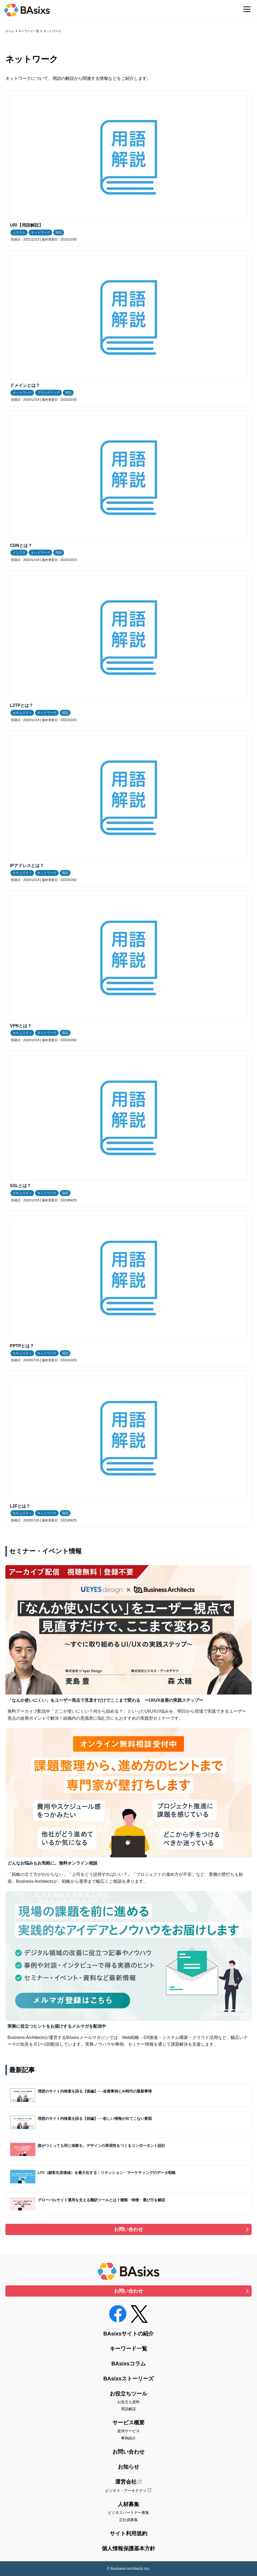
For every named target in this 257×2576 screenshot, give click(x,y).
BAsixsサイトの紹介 (128, 2334)
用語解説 (128, 2409)
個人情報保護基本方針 (128, 2548)
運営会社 (126, 2482)
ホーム (9, 31)
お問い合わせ (128, 2229)
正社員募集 (128, 2520)
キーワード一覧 (28, 31)
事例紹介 (128, 2438)
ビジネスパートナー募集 (128, 2512)
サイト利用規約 (128, 2533)
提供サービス (128, 2431)
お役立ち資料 (128, 2402)
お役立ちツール (128, 2394)
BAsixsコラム (128, 2364)
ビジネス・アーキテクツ (125, 2490)
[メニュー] (247, 9)
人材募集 (128, 2504)
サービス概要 (128, 2422)
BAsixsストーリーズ (128, 2379)
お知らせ (128, 2467)
